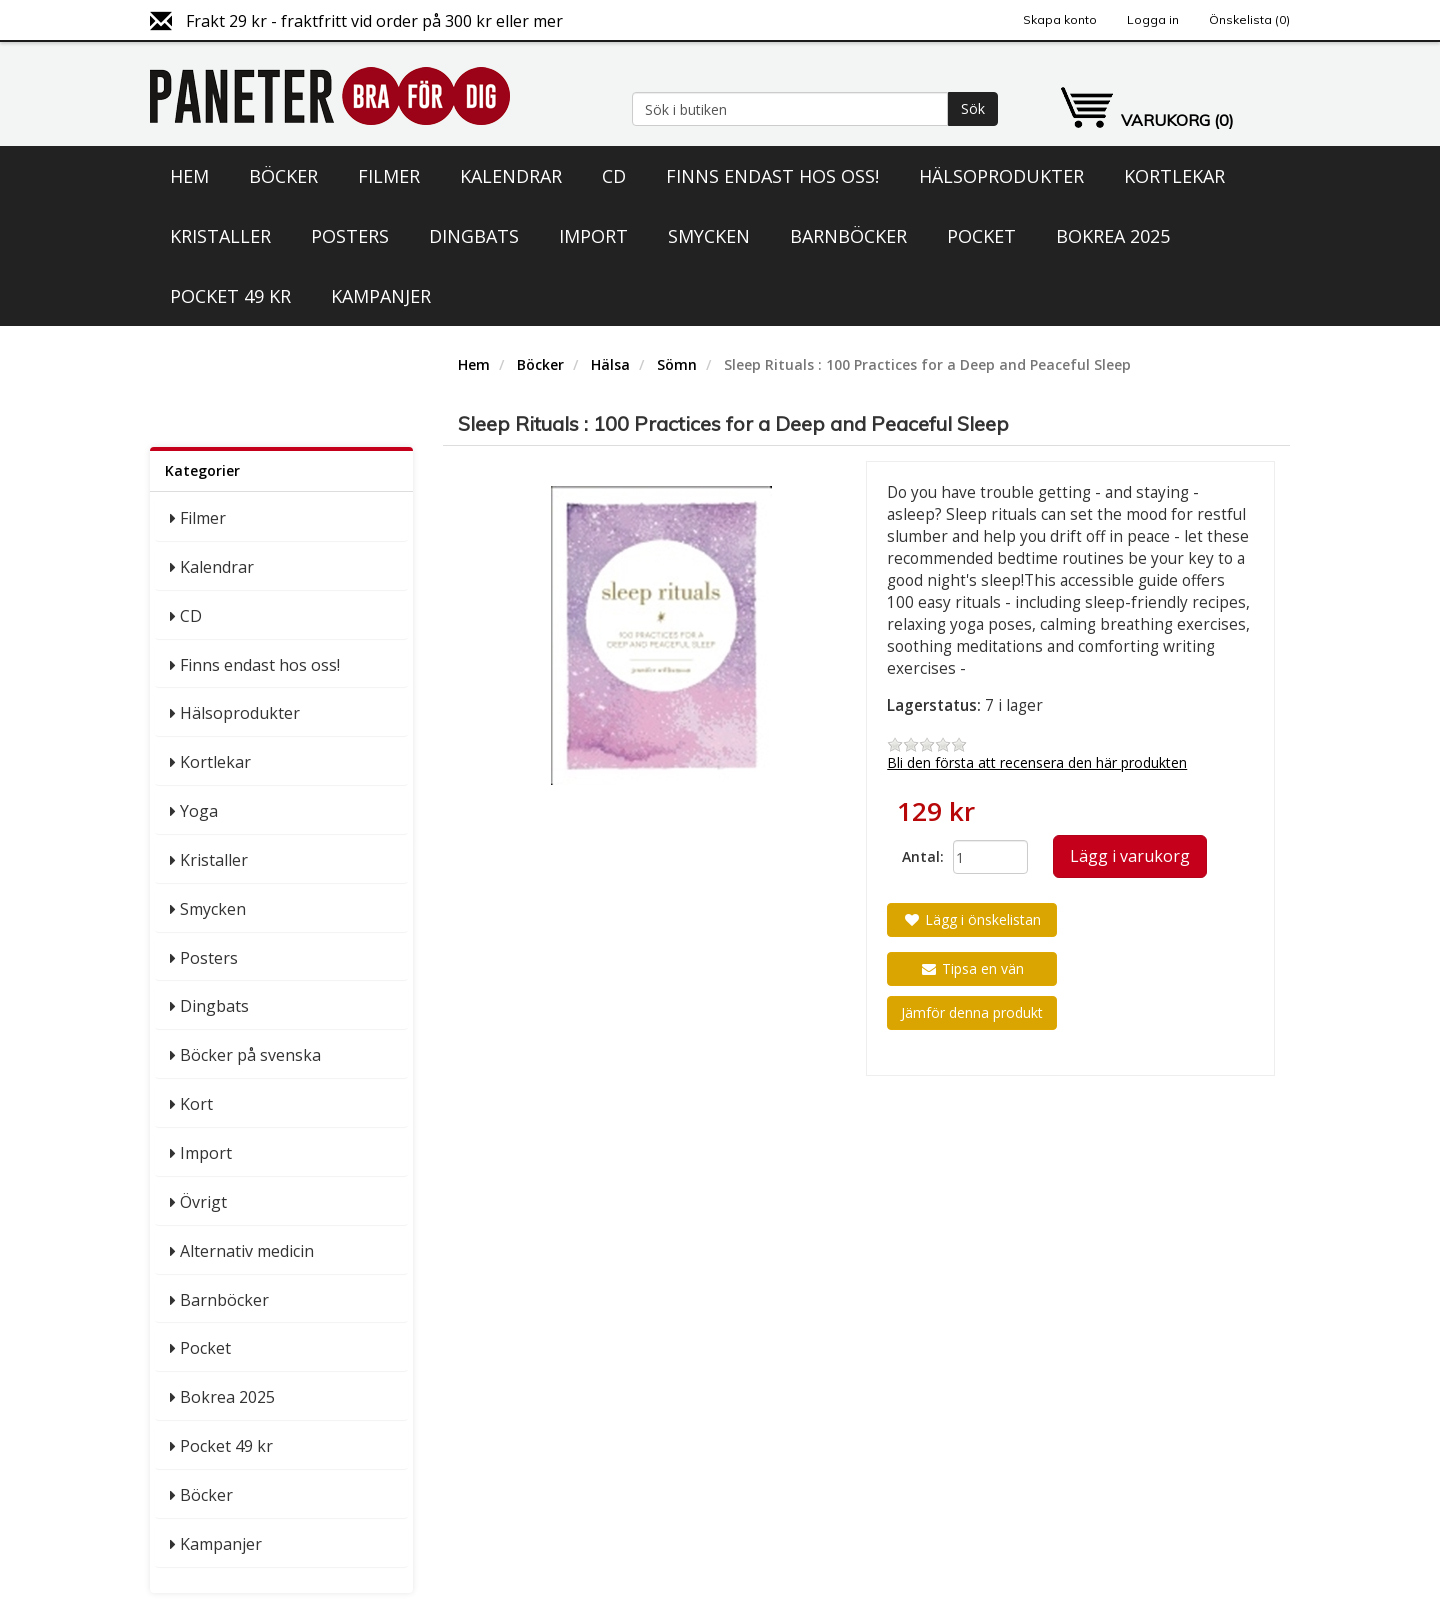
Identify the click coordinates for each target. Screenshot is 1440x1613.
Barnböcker (848, 236)
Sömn (677, 364)
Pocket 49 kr (230, 296)
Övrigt (203, 1202)
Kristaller (220, 236)
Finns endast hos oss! (772, 176)
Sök (973, 108)
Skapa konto (1060, 19)
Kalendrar (511, 176)
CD (614, 176)
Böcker (283, 176)
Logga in (1153, 19)
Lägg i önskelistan (972, 919)
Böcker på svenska (250, 1055)
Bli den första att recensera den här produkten (1037, 762)
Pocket (981, 236)
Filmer (389, 176)
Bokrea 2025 (1113, 236)
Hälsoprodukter (1001, 176)
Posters (350, 236)
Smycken (709, 236)
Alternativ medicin (247, 1251)
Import (593, 236)
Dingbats (474, 236)
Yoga (199, 811)
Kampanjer (381, 296)
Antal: (920, 856)
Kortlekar (1174, 176)
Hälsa (610, 364)
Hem (189, 176)
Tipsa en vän (972, 968)
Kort (196, 1104)
